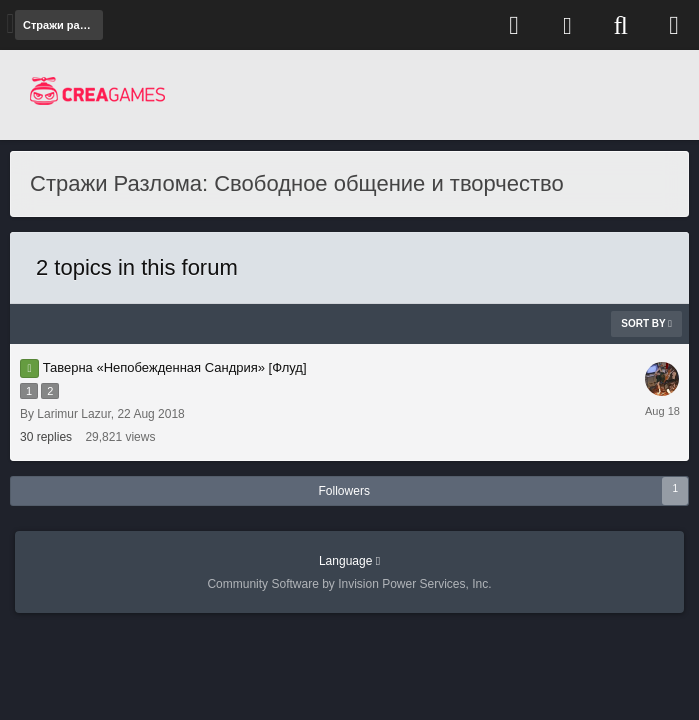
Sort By (646, 323)
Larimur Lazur (73, 414)
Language (349, 561)
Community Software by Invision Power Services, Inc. (349, 584)
